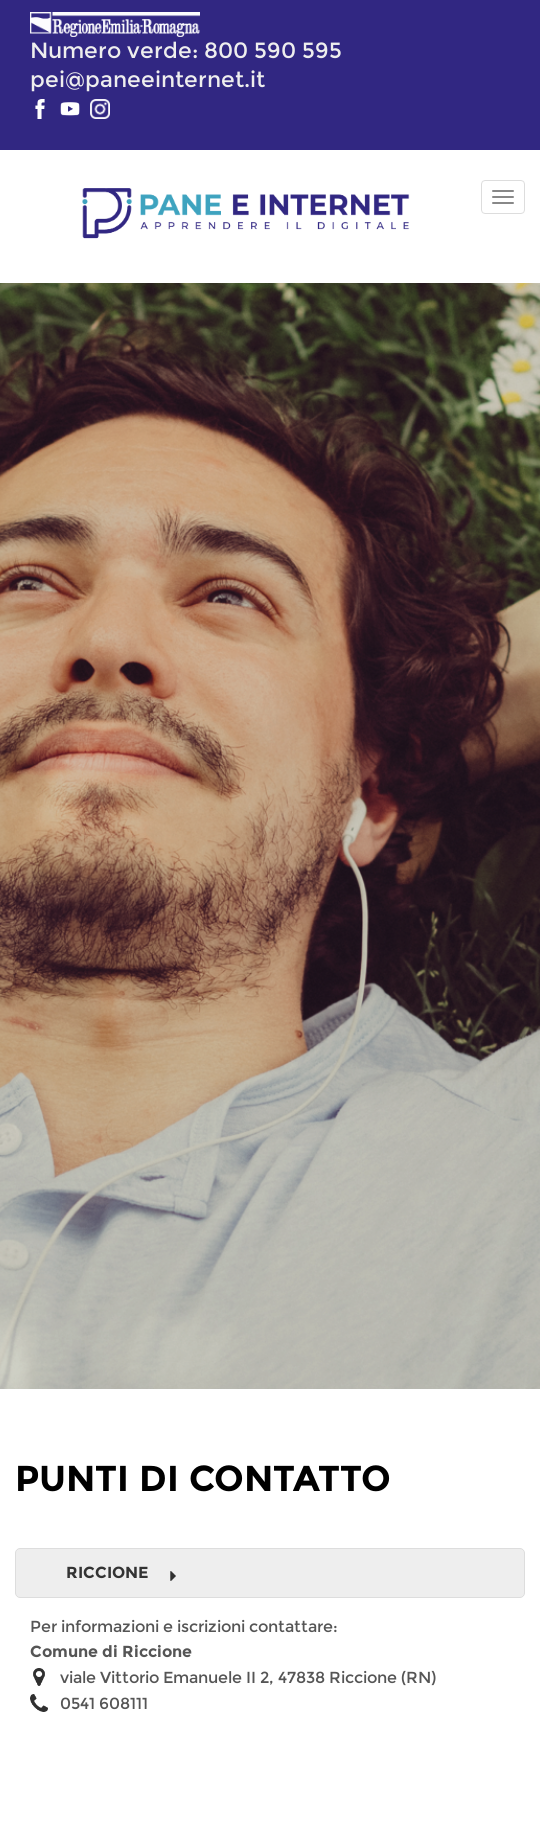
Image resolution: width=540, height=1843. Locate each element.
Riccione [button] (122, 1573)
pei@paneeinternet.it (147, 79)
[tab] (270, 1573)
